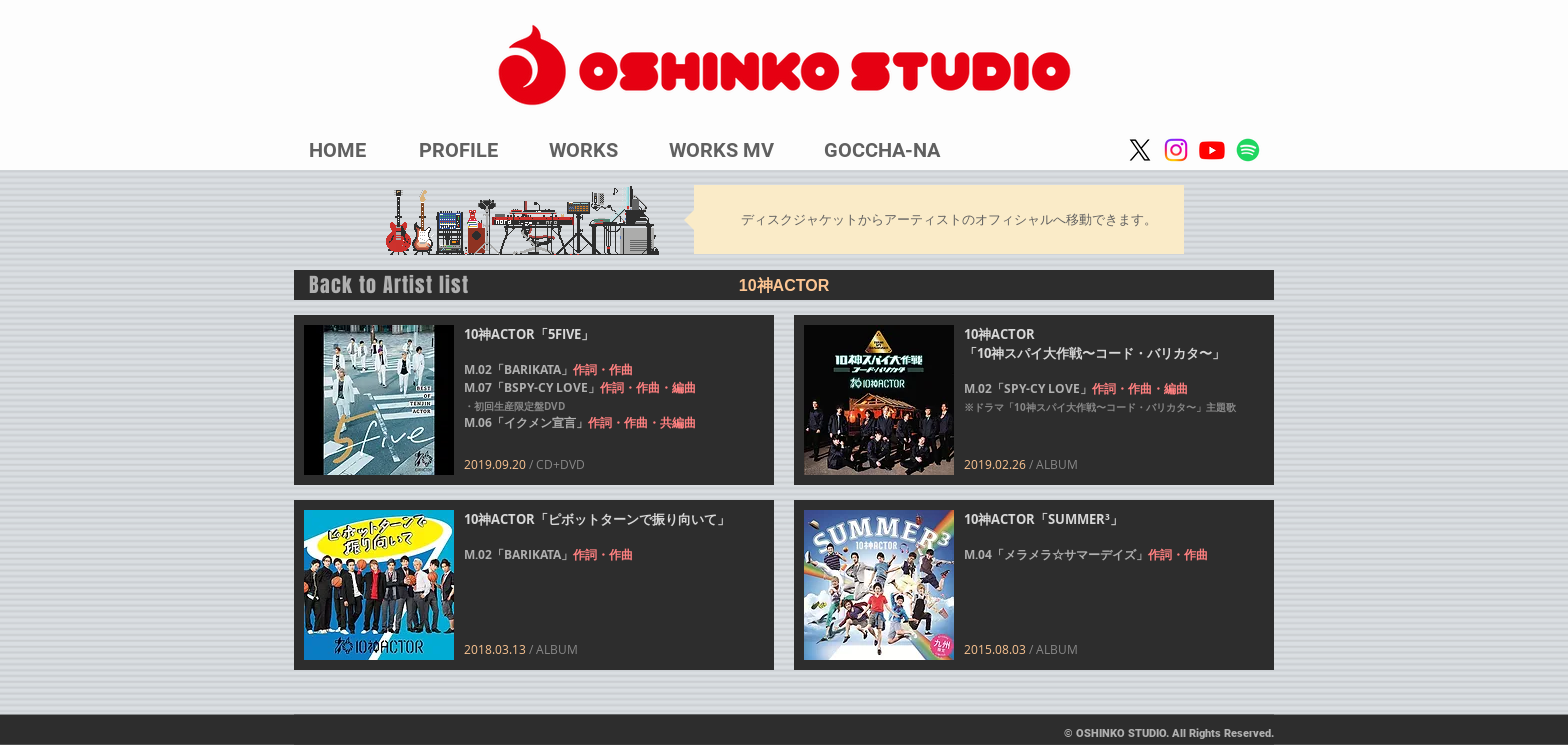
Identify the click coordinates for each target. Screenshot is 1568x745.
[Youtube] (1212, 150)
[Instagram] (1176, 150)
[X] (1140, 150)
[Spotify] (1248, 150)
